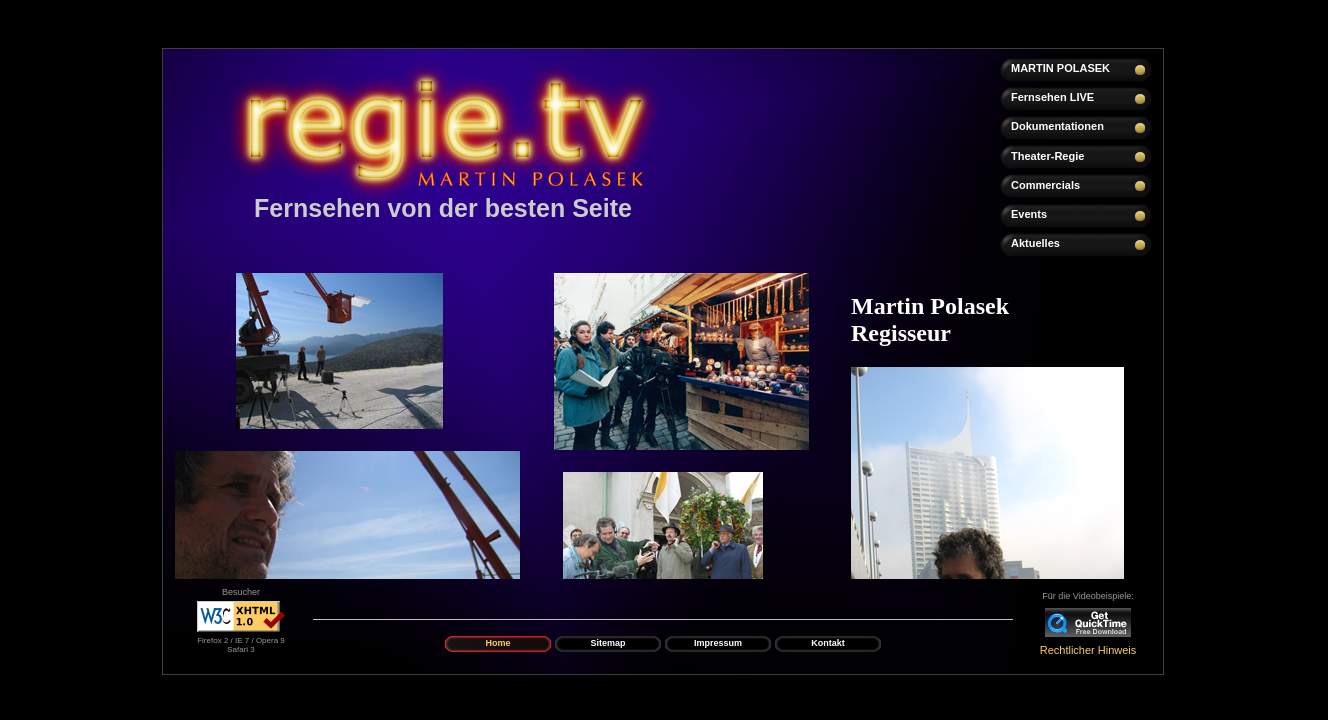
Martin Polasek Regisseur (930, 319)
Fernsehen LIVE (1052, 97)
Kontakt (828, 643)
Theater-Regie (1047, 156)
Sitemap (607, 643)
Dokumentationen (1057, 126)
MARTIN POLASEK (1060, 68)
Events (1029, 214)
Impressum (718, 643)
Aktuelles (1035, 243)
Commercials (1045, 185)
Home (497, 643)
